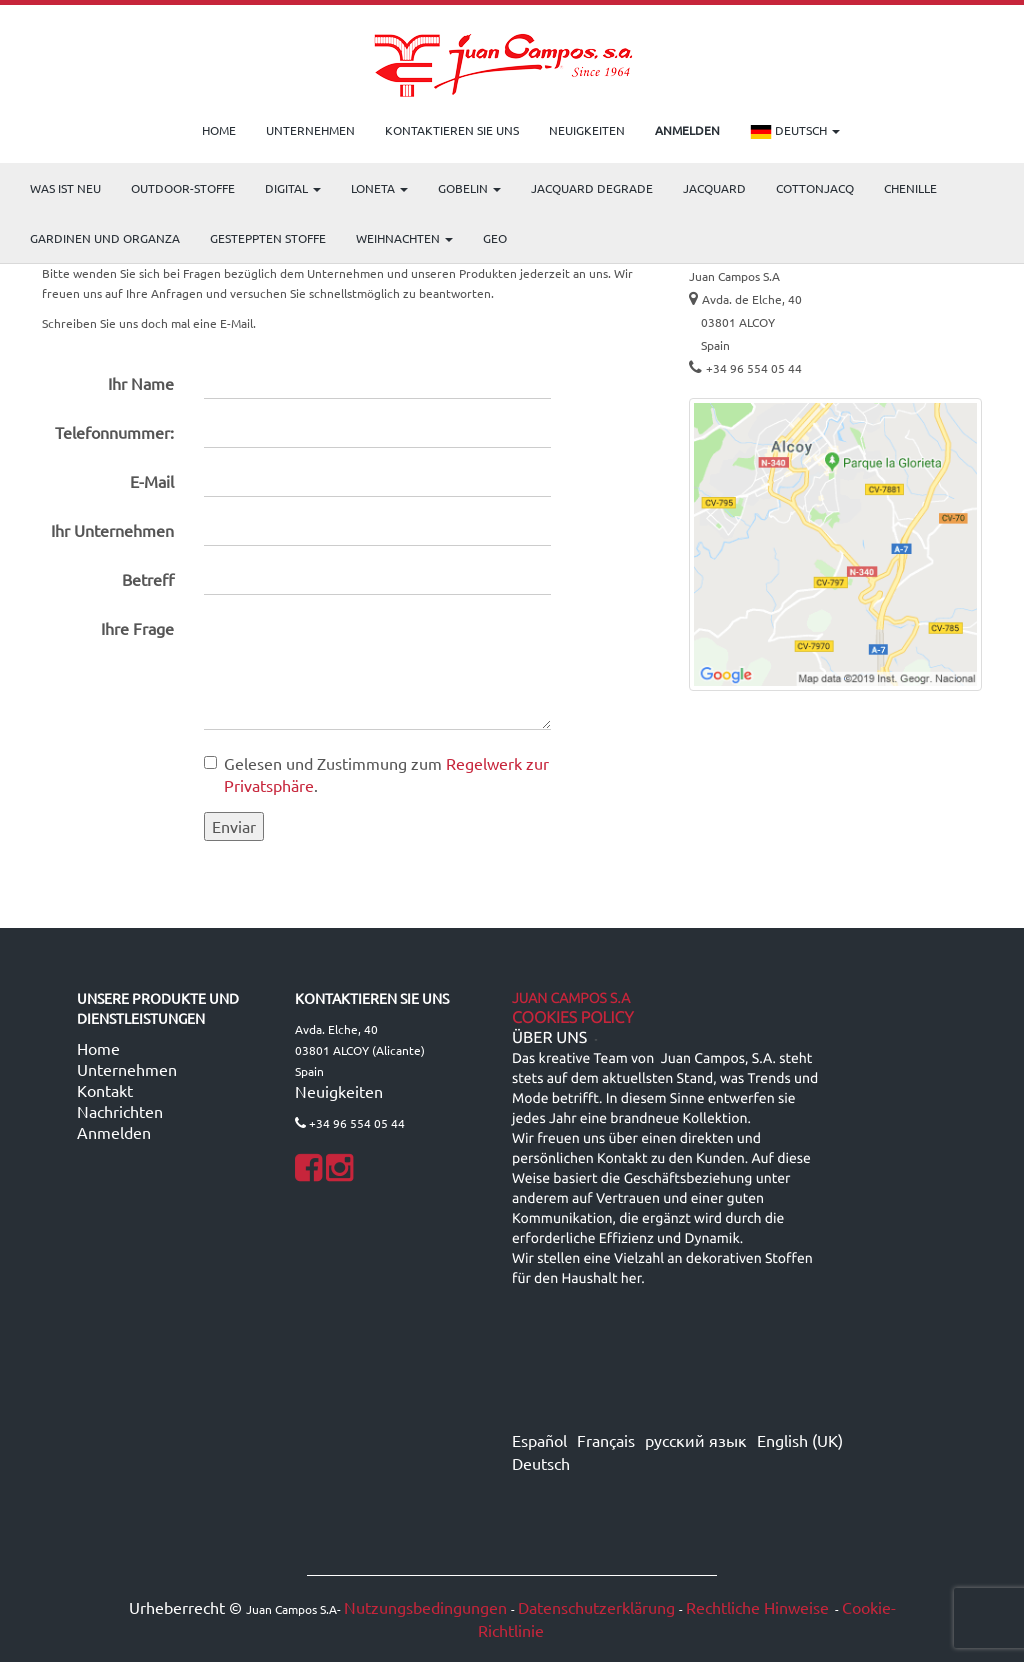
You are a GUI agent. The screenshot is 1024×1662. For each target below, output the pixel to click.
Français (606, 1440)
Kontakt (105, 1090)
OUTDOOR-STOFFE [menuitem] (183, 188)
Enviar (234, 826)
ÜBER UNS (549, 1038)
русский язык (696, 1440)
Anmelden (114, 1132)
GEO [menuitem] (495, 238)
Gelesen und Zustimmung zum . (376, 774)
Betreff (148, 579)
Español (539, 1440)
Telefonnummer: (114, 432)
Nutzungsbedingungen (425, 1607)
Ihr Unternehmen (112, 530)
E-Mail (152, 481)
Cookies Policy (573, 1018)
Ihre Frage (137, 628)
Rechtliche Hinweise (757, 1607)
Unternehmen (127, 1069)
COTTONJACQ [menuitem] (815, 188)
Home (98, 1048)
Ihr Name (141, 383)
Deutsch (795, 132)
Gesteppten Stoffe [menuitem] (268, 238)
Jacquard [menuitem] (714, 188)
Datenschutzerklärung (596, 1607)
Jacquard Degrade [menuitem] (592, 188)
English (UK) (800, 1440)
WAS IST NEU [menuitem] (65, 188)
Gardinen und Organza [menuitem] (105, 238)
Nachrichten (120, 1111)
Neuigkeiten (339, 1091)
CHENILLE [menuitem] (910, 188)
